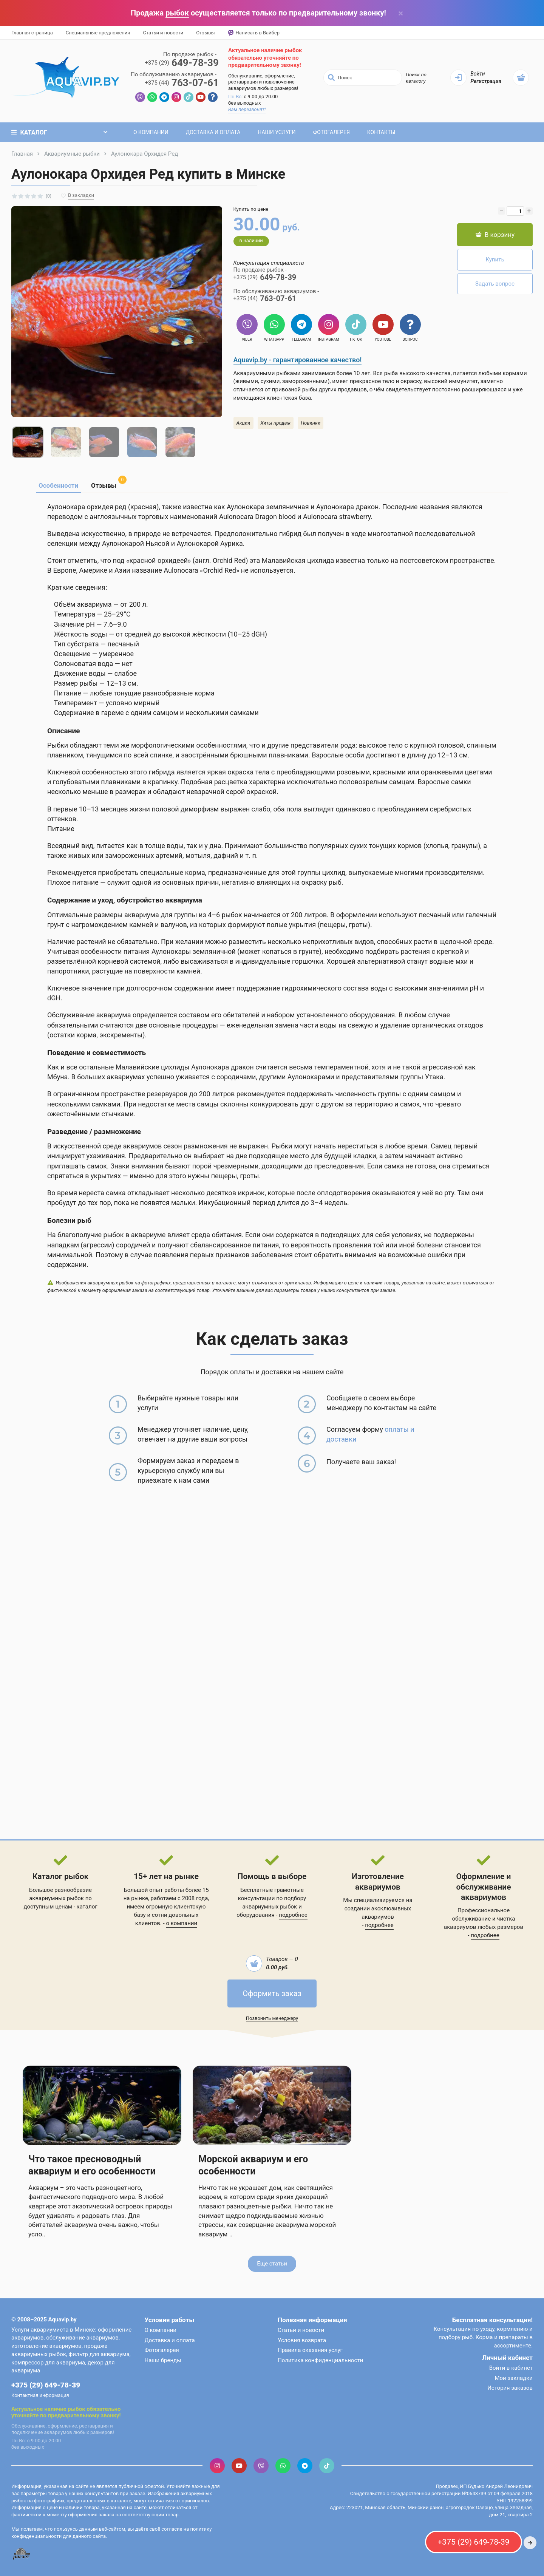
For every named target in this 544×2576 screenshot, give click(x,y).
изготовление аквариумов (46, 2346)
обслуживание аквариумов (82, 2337)
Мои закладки (514, 2378)
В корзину (495, 234)
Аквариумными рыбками (267, 373)
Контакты (381, 132)
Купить (494, 259)
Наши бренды (163, 2360)
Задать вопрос (495, 283)
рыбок (177, 12)
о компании (181, 1923)
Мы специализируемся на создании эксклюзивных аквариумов (377, 1908)
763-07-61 (182, 82)
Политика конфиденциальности (320, 2360)
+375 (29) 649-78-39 (45, 2385)
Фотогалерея (331, 132)
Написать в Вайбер (254, 33)
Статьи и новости (163, 33)
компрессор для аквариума (48, 2362)
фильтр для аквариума (98, 2354)
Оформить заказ (272, 1993)
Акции (243, 423)
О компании (150, 132)
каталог (87, 1906)
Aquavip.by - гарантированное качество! (297, 360)
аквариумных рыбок (269, 1906)
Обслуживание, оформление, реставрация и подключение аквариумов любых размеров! (263, 82)
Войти (477, 74)
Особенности (58, 485)
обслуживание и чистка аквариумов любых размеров (483, 1922)
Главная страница (32, 33)
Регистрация (485, 81)
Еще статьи (272, 2263)
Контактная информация (40, 2395)
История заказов (510, 2387)
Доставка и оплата (213, 132)
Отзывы (205, 33)
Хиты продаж (276, 423)
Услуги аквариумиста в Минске (53, 2329)
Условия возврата (302, 2340)
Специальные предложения (98, 33)
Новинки (310, 423)
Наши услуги (276, 132)
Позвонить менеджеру (272, 2018)
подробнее (293, 1915)
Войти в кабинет (511, 2367)
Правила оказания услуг (310, 2350)
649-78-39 (182, 62)
